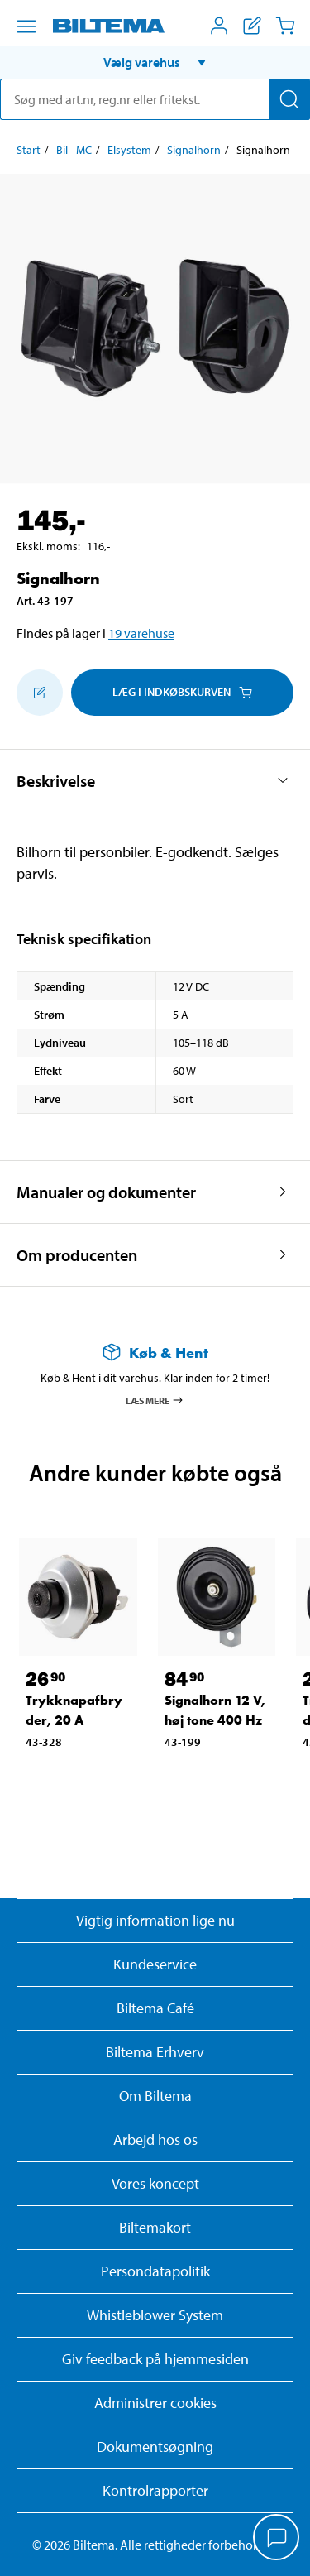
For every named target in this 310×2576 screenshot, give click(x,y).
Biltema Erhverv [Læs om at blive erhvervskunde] (155, 2051)
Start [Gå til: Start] (29, 149)
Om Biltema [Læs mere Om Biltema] (155, 2095)
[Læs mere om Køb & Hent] (155, 1352)
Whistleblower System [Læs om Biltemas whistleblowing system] (155, 2314)
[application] (277, 2539)
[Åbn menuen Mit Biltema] (219, 26)
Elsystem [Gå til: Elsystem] (129, 149)
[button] (155, 62)
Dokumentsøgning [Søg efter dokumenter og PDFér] (155, 2446)
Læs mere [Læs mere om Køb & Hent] (155, 1400)
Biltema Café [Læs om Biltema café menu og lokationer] (155, 2007)
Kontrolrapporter (155, 2490)
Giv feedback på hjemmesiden (155, 2358)
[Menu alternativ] (26, 26)
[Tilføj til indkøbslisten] (40, 692)
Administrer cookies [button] (155, 2402)
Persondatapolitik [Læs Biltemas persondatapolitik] (155, 2271)
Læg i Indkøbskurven (182, 691)
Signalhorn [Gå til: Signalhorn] (194, 149)
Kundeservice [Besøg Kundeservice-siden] (155, 1964)
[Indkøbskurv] (285, 26)
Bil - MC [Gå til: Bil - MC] (74, 149)
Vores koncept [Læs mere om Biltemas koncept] (155, 2183)
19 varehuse (141, 633)
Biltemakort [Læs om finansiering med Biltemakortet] (155, 2227)
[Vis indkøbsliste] (252, 26)
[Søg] (289, 99)
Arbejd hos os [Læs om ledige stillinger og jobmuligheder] (155, 2139)
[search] (155, 99)
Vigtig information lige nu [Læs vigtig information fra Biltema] (155, 1920)
